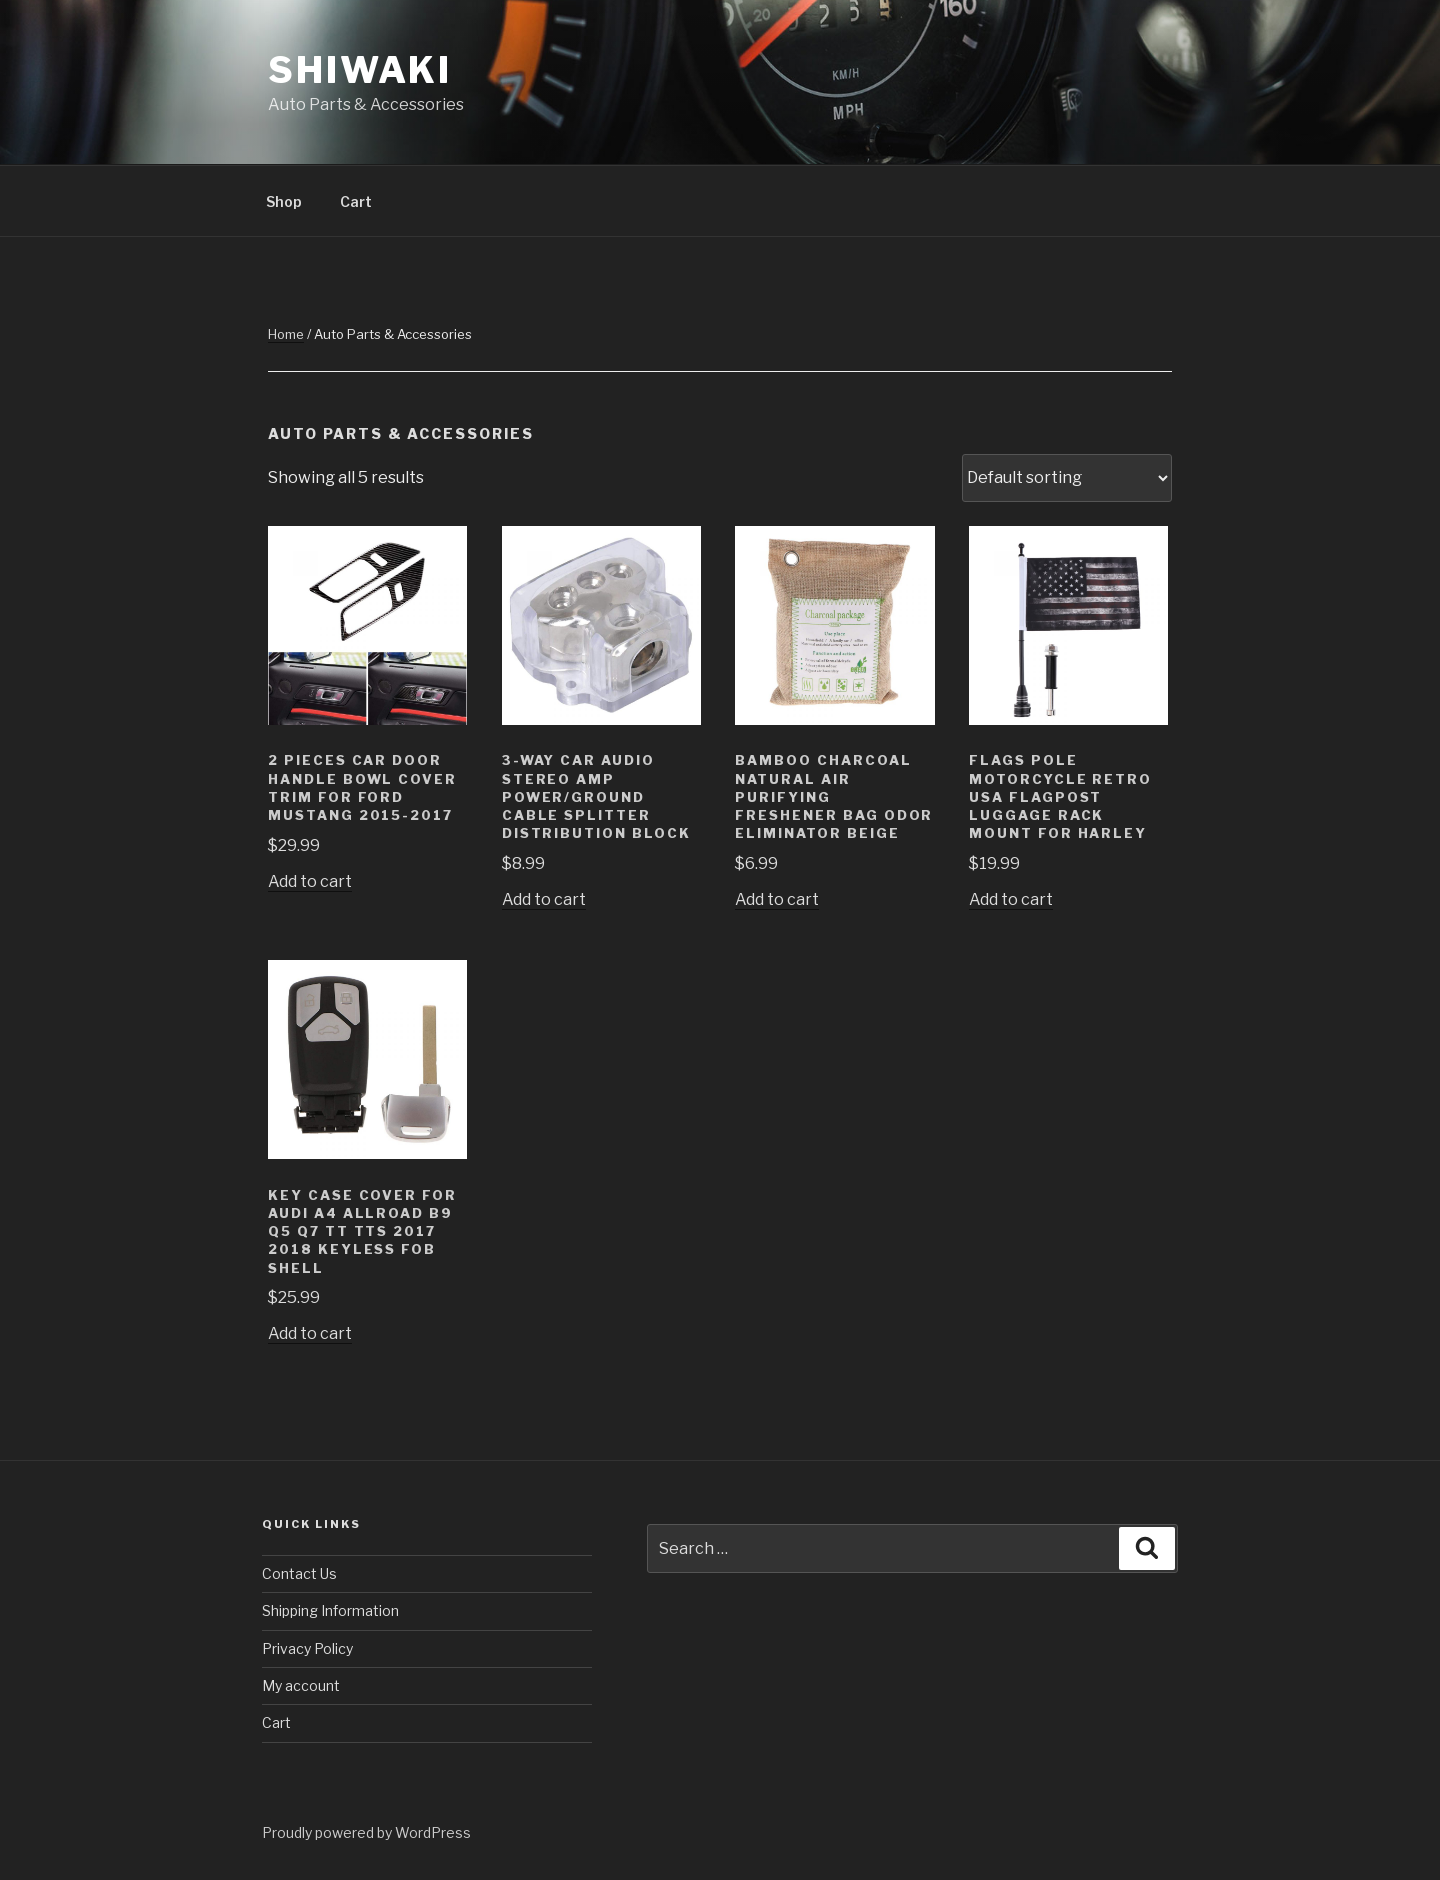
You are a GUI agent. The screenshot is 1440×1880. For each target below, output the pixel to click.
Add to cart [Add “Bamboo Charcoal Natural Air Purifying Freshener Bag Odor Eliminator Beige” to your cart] (777, 899)
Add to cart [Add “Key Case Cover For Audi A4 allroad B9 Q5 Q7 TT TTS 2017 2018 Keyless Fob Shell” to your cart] (310, 1333)
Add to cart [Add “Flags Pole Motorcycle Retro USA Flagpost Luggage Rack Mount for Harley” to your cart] (1011, 899)
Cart (356, 201)
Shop (284, 201)
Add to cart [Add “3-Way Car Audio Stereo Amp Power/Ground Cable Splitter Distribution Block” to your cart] (544, 899)
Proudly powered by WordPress (366, 1832)
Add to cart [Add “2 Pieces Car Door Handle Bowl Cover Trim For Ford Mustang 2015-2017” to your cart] (310, 881)
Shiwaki (360, 70)
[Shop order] (1067, 478)
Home (286, 334)
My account (301, 1685)
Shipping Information (330, 1610)
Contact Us (299, 1573)
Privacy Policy (307, 1648)
